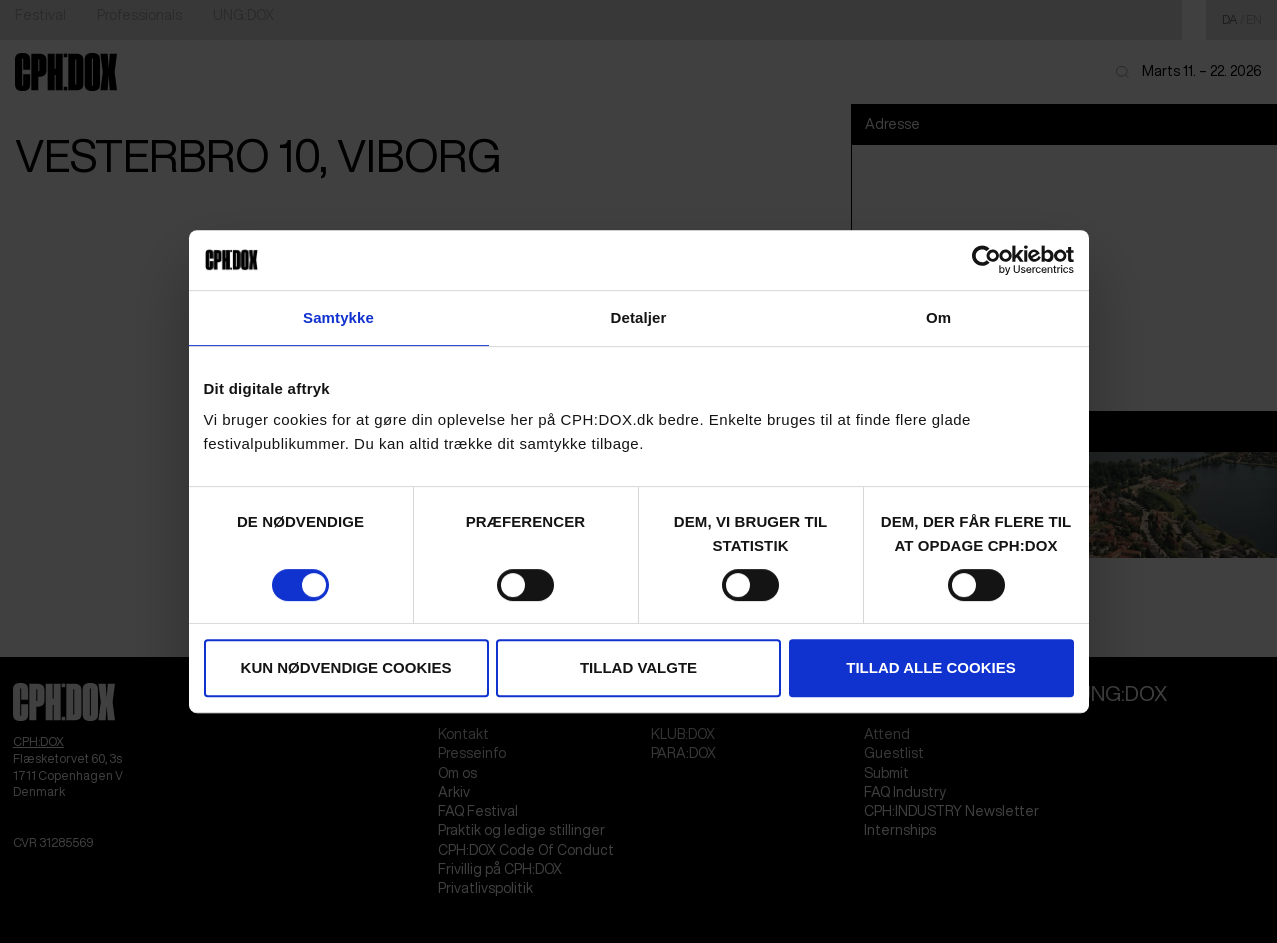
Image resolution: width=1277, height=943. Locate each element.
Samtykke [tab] (338, 317)
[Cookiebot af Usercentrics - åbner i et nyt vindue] (986, 260)
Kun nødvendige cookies (346, 667)
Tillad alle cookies (930, 667)
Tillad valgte (638, 667)
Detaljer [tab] (639, 317)
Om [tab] (938, 317)
